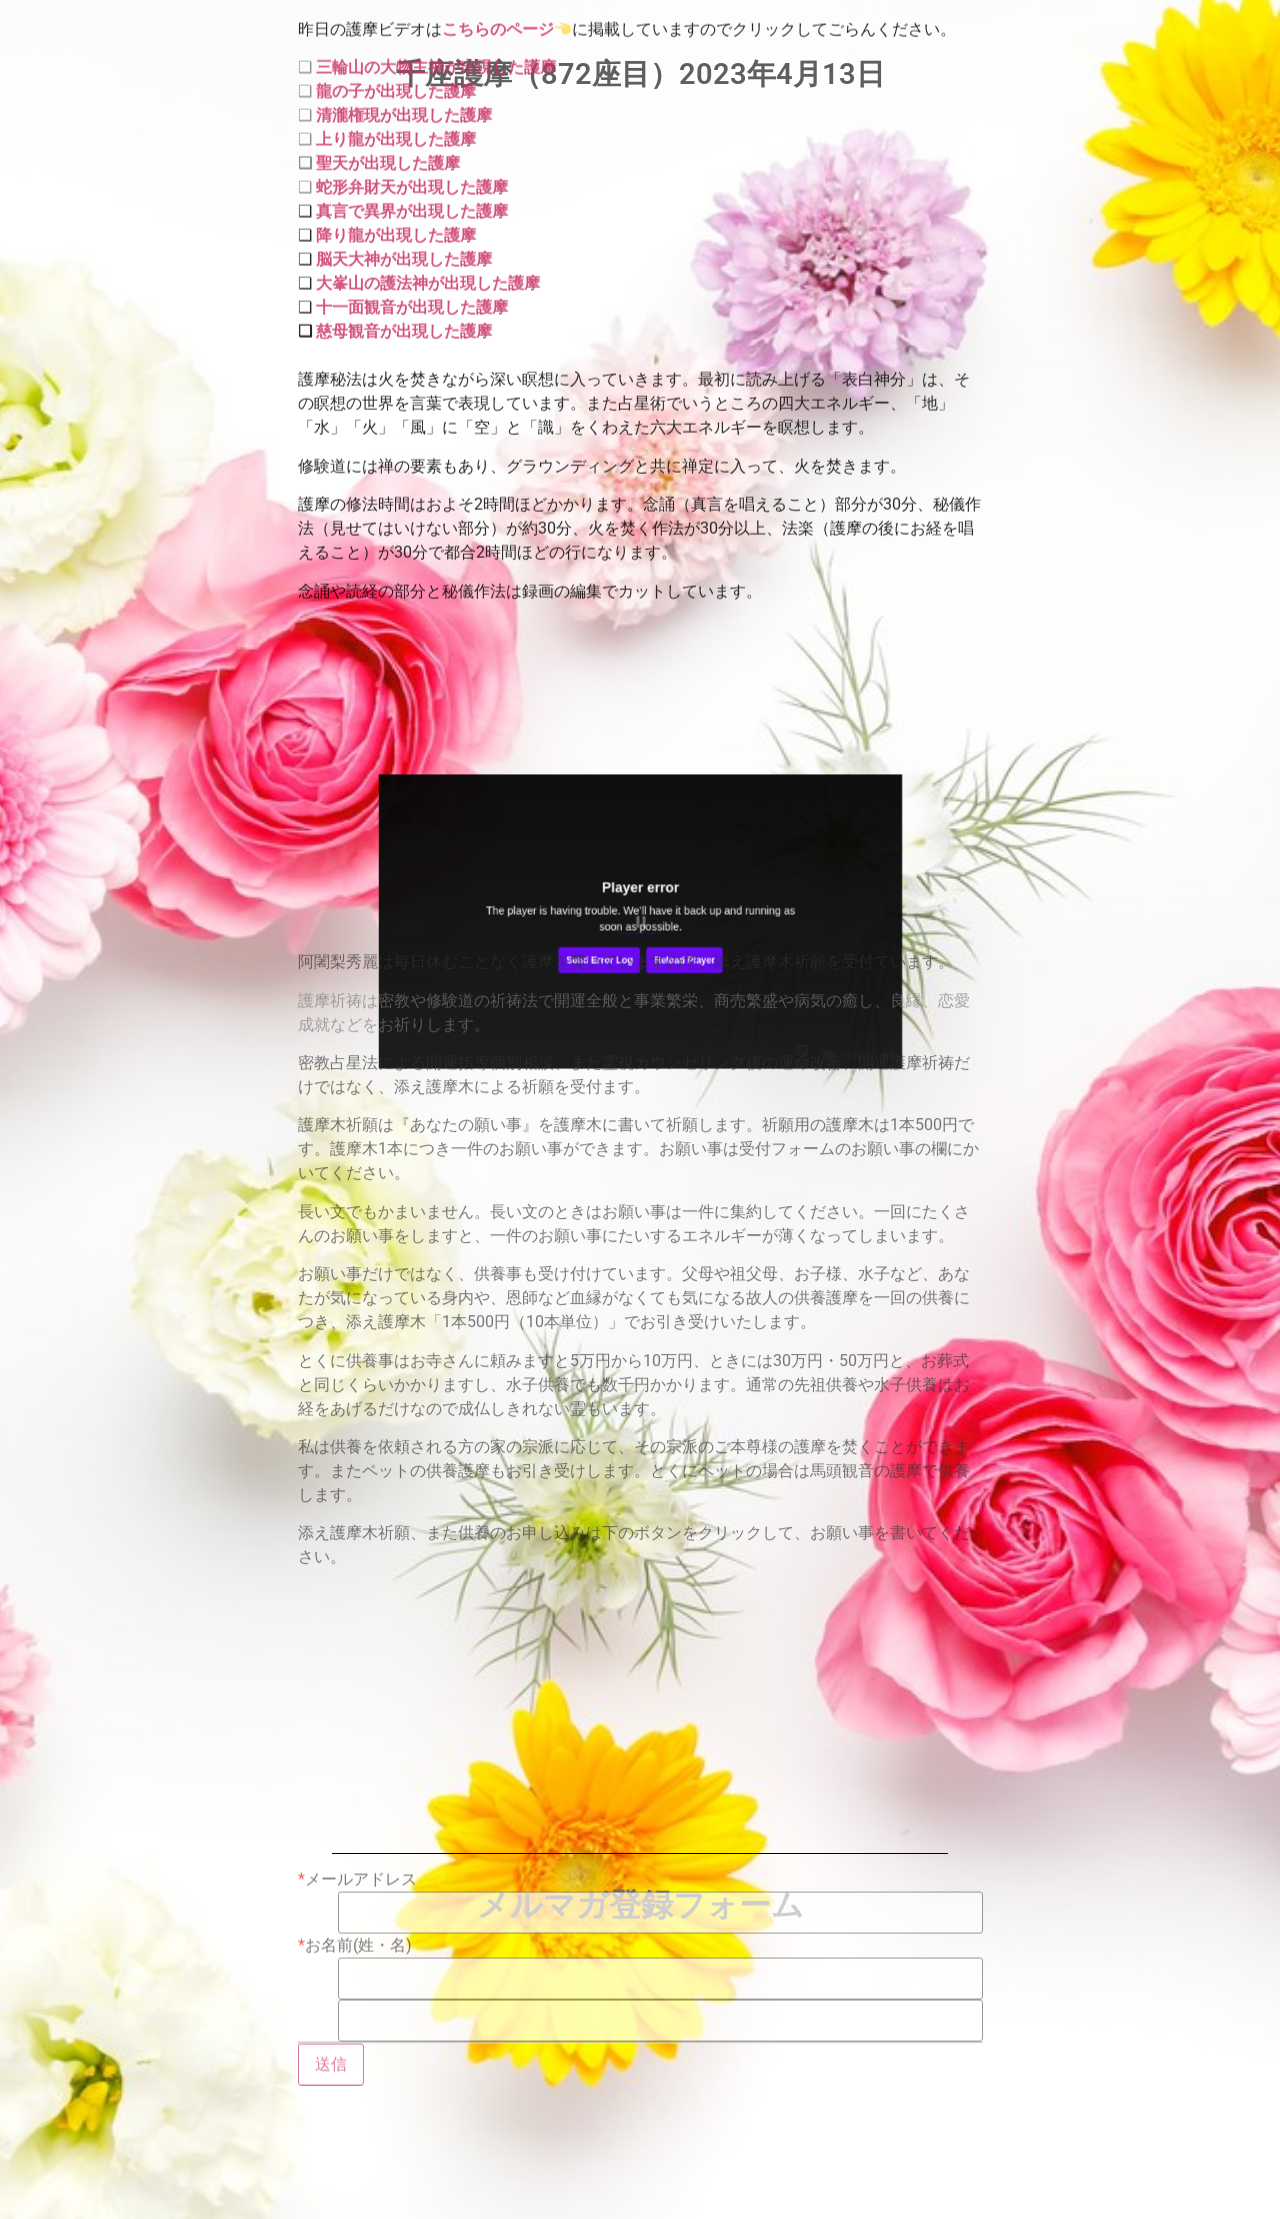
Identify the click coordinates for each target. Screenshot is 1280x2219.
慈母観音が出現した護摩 (404, 271)
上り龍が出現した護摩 (396, 79)
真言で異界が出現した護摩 (412, 151)
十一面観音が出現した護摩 (410, 247)
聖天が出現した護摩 (388, 103)
